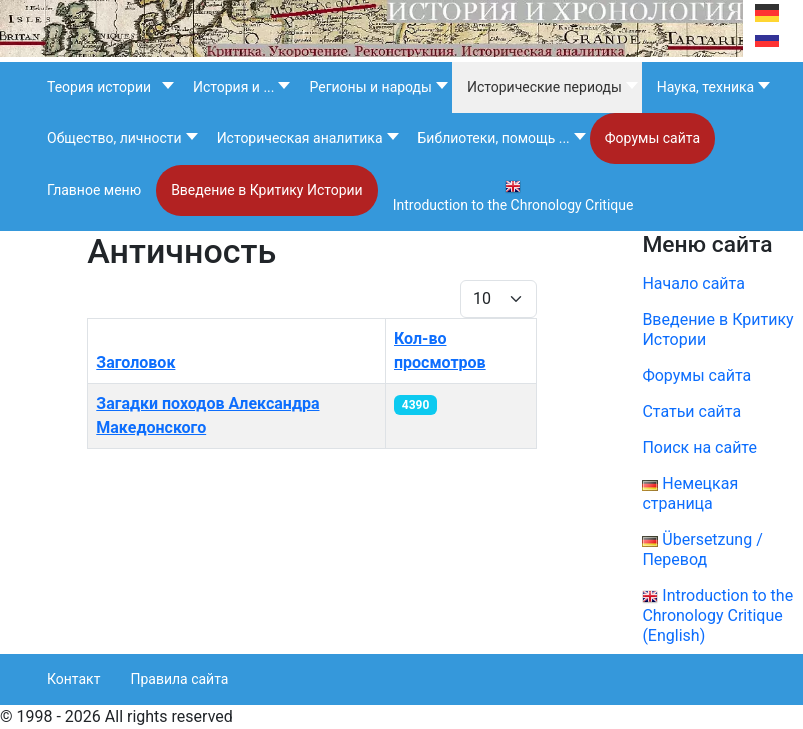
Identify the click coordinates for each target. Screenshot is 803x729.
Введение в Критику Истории (717, 329)
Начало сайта (693, 283)
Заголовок (135, 362)
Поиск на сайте (699, 447)
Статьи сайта (691, 411)
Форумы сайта (710, 375)
